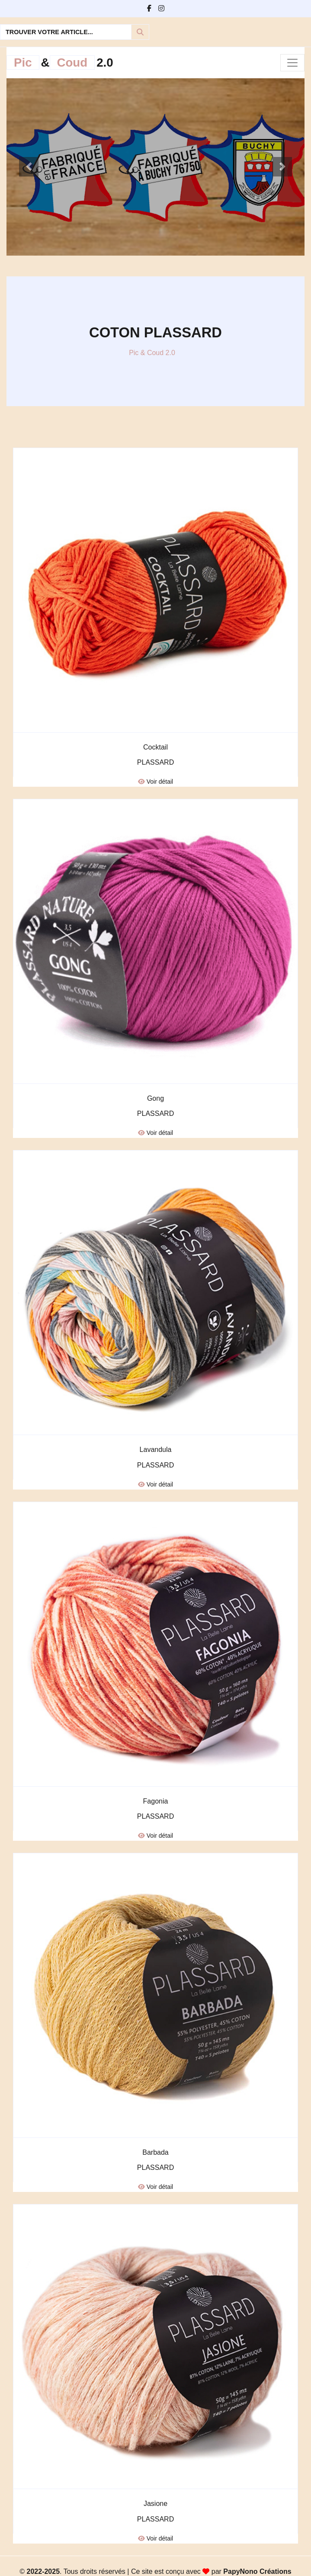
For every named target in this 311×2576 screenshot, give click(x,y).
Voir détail (155, 781)
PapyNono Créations (257, 2571)
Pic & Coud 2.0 (152, 352)
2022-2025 (43, 2571)
